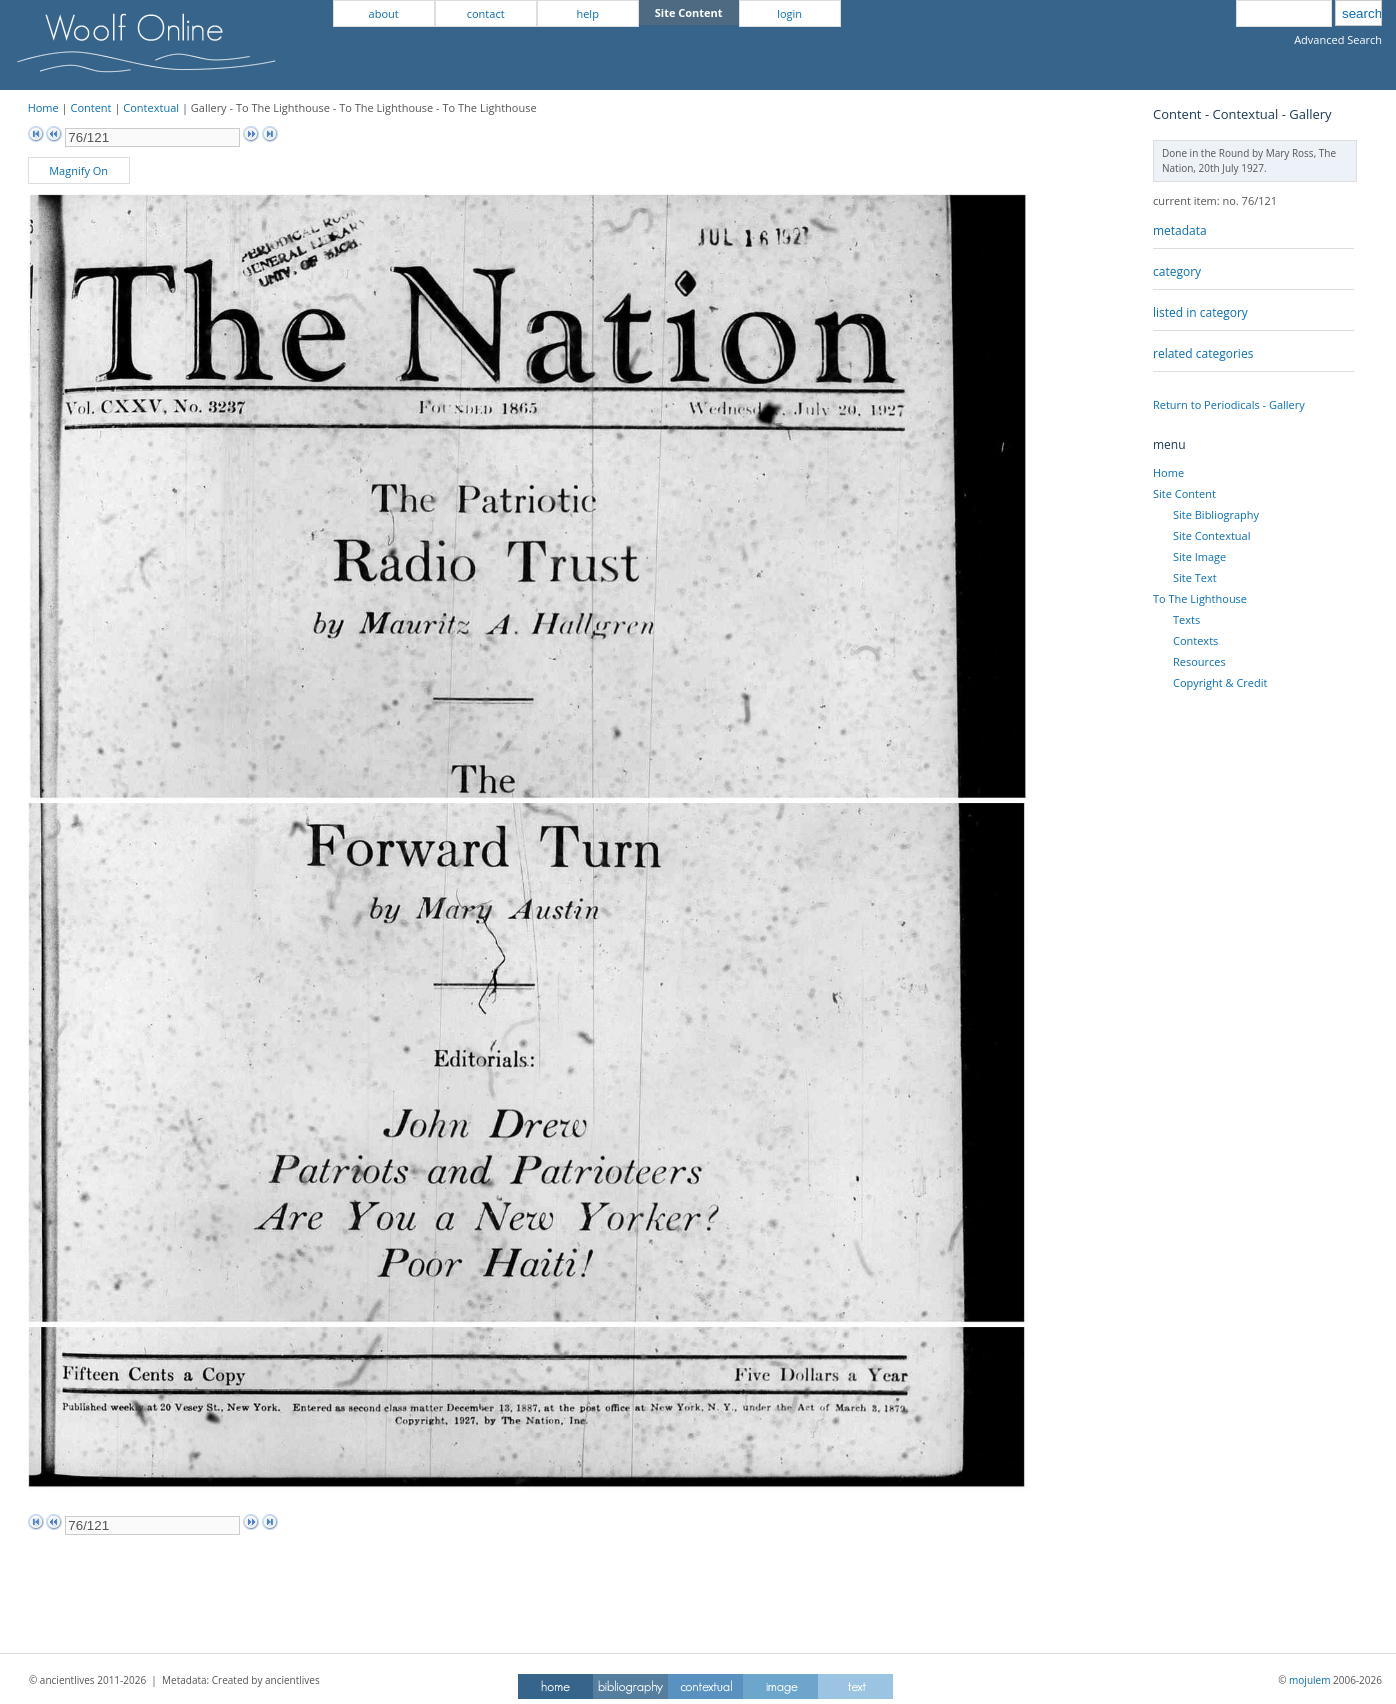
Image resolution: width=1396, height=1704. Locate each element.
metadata (1180, 230)
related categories (1203, 353)
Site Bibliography (1216, 514)
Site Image (1199, 556)
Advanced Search (1338, 39)
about (384, 13)
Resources (1199, 661)
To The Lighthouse (1200, 598)
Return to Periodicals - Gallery (1229, 404)
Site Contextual (1211, 535)
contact (486, 13)
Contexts (1195, 640)
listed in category (1200, 312)
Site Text (1195, 577)
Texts (1186, 619)
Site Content (1184, 493)
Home (43, 107)
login (789, 13)
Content (90, 107)
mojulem (1309, 1680)
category (1177, 271)
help (587, 13)
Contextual (151, 107)
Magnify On (78, 170)
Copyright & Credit (1220, 682)
